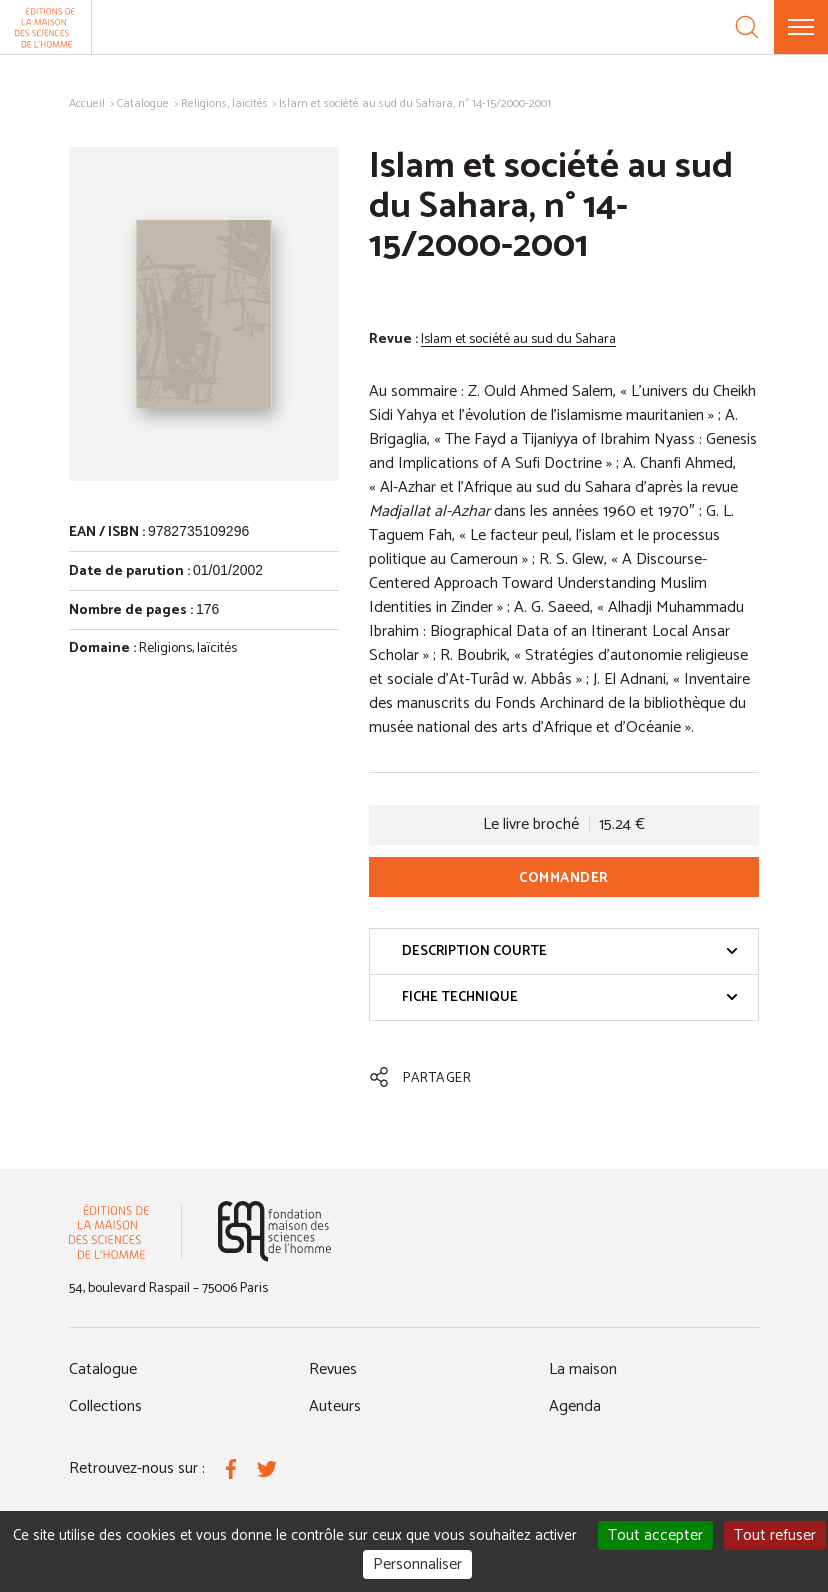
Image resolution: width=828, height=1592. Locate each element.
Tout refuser (775, 1535)
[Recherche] (747, 27)
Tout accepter (655, 1535)
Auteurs (335, 1406)
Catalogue (143, 103)
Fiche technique (570, 997)
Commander (564, 878)
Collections (105, 1406)
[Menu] (801, 27)
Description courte (570, 951)
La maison (583, 1369)
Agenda (575, 1406)
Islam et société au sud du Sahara (518, 339)
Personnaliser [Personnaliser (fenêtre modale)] (417, 1564)
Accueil (87, 103)
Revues (333, 1369)
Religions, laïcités (224, 103)
